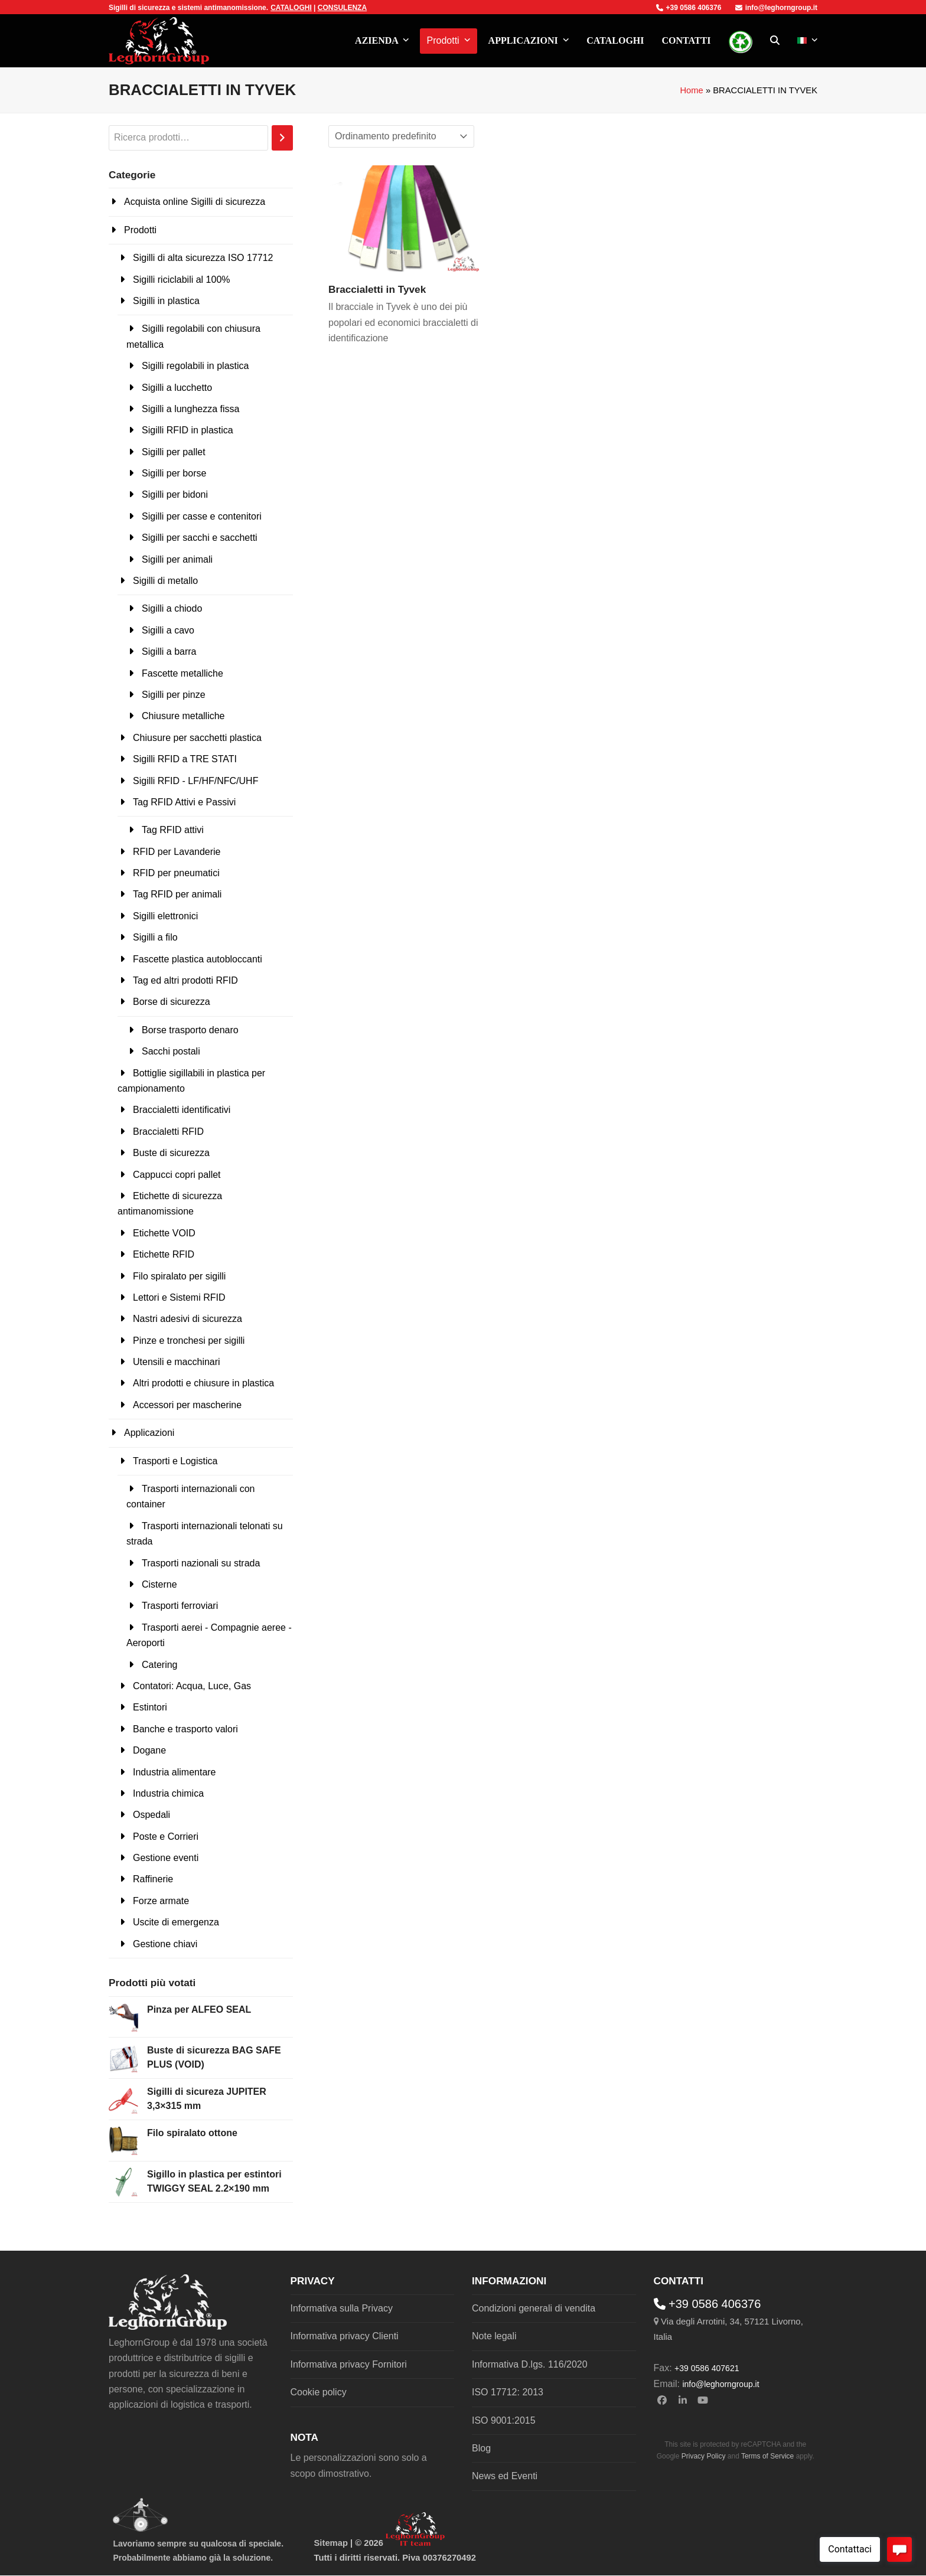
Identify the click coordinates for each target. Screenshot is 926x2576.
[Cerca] (282, 138)
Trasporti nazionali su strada (201, 1563)
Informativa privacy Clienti (345, 2336)
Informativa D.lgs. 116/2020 (530, 2364)
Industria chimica (168, 1793)
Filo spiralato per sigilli (179, 1276)
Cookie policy (319, 2392)
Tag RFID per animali (177, 894)
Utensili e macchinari (176, 1362)
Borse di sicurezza (171, 1002)
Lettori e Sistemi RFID (179, 1297)
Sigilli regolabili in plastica (195, 366)
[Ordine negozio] (401, 136)
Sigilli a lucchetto (177, 388)
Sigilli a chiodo (172, 608)
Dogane (149, 1750)
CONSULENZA (342, 8)
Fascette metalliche (182, 673)
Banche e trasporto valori (185, 1729)
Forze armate (161, 1901)
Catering (159, 1665)
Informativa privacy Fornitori (349, 2364)
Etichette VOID (164, 1233)
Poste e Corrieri (165, 1836)
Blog (481, 2448)
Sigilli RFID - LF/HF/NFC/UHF (195, 781)
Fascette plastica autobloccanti (197, 959)
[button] (774, 40)
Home (691, 90)
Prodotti (140, 230)
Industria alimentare (174, 1772)
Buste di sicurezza (171, 1153)
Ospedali (151, 1815)
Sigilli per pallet (174, 452)
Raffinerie (153, 1879)
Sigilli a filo (155, 937)
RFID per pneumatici (176, 873)
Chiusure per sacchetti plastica (197, 738)
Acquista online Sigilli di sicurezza (194, 202)
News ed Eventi (504, 2476)
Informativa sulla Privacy (342, 2308)
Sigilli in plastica (166, 301)
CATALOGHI (291, 8)
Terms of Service (767, 2456)
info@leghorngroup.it (776, 8)
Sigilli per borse (174, 473)
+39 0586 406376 (689, 8)
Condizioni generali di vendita (533, 2308)
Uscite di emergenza (176, 1922)
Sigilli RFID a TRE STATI (185, 759)
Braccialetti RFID (168, 1132)
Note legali (494, 2336)
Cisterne (159, 1584)
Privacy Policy (704, 2456)
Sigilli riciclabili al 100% (181, 280)
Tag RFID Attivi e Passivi (184, 802)
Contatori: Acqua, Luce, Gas (192, 1686)
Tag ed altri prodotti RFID (185, 980)
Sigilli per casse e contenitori (202, 516)
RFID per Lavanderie (177, 852)
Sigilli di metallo (165, 581)
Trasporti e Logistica (175, 1461)
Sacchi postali (171, 1051)
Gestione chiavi (165, 1944)
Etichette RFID (163, 1254)
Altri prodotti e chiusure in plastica (203, 1383)
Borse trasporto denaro (190, 1030)
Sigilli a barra (169, 652)
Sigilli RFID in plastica (187, 430)
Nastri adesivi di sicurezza (187, 1319)
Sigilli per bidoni (175, 494)
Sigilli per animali (177, 559)
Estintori (150, 1707)
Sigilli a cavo (168, 630)
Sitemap (331, 2543)
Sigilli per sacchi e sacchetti (199, 538)
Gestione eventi (165, 1858)
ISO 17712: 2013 (507, 2392)
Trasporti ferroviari (180, 1606)
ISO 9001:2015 (504, 2420)
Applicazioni (149, 1433)
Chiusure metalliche (183, 716)
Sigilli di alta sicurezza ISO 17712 (203, 258)
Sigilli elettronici (165, 916)
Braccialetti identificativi (181, 1110)
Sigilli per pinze (174, 695)
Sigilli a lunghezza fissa (190, 409)
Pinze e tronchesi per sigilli (188, 1341)
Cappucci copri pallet (177, 1175)
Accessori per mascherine (187, 1405)
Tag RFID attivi (173, 830)
